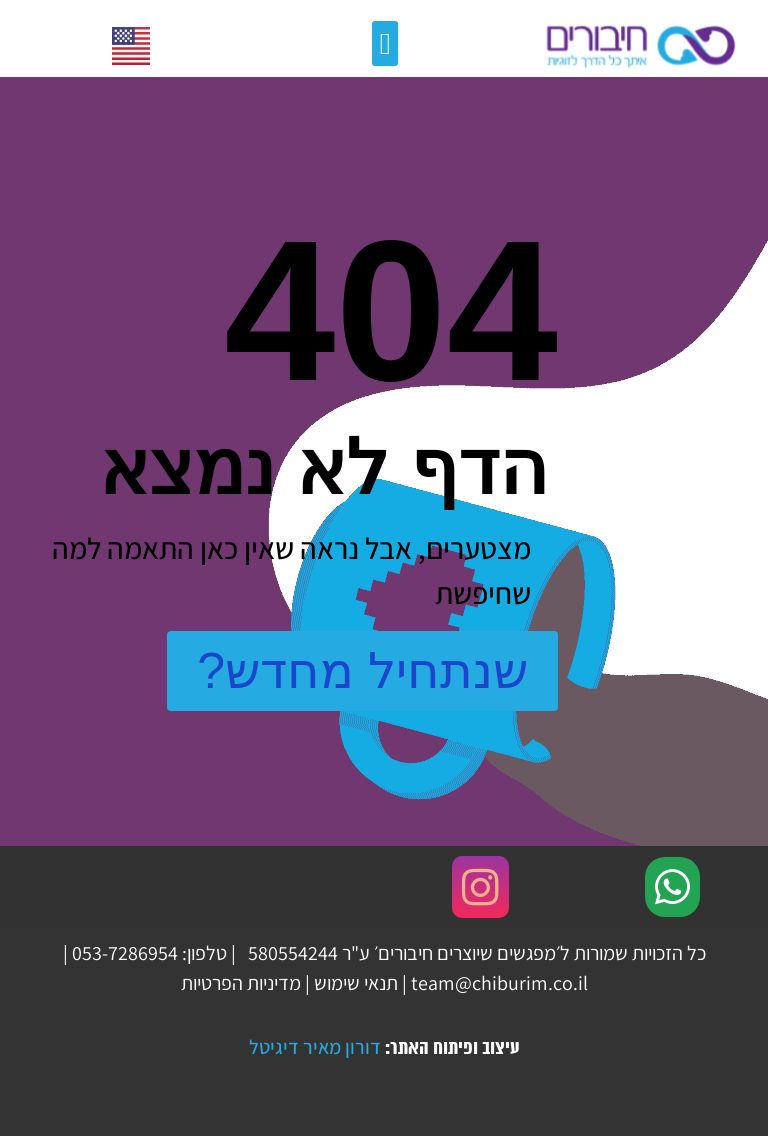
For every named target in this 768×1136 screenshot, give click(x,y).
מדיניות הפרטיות (241, 983)
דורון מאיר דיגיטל (315, 1047)
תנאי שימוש (356, 983)
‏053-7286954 (125, 953)
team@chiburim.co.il (499, 983)
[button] (385, 43)
